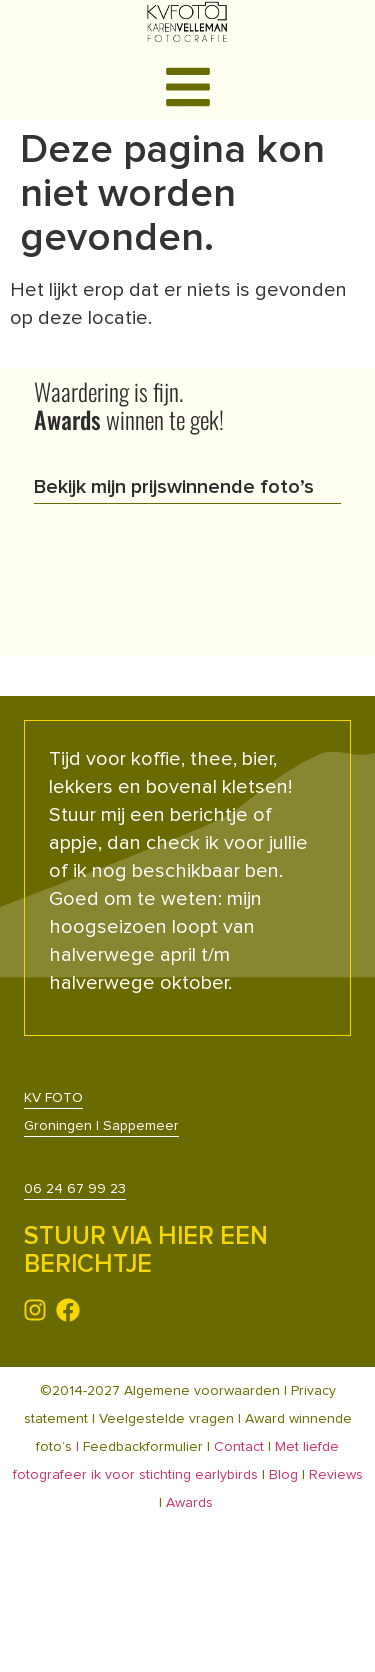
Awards (189, 1503)
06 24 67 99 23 (75, 1189)
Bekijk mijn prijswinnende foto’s (174, 487)
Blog (283, 1475)
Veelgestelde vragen (166, 1419)
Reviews (336, 1475)
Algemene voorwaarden (202, 1391)
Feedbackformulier (145, 1447)
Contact (239, 1447)
